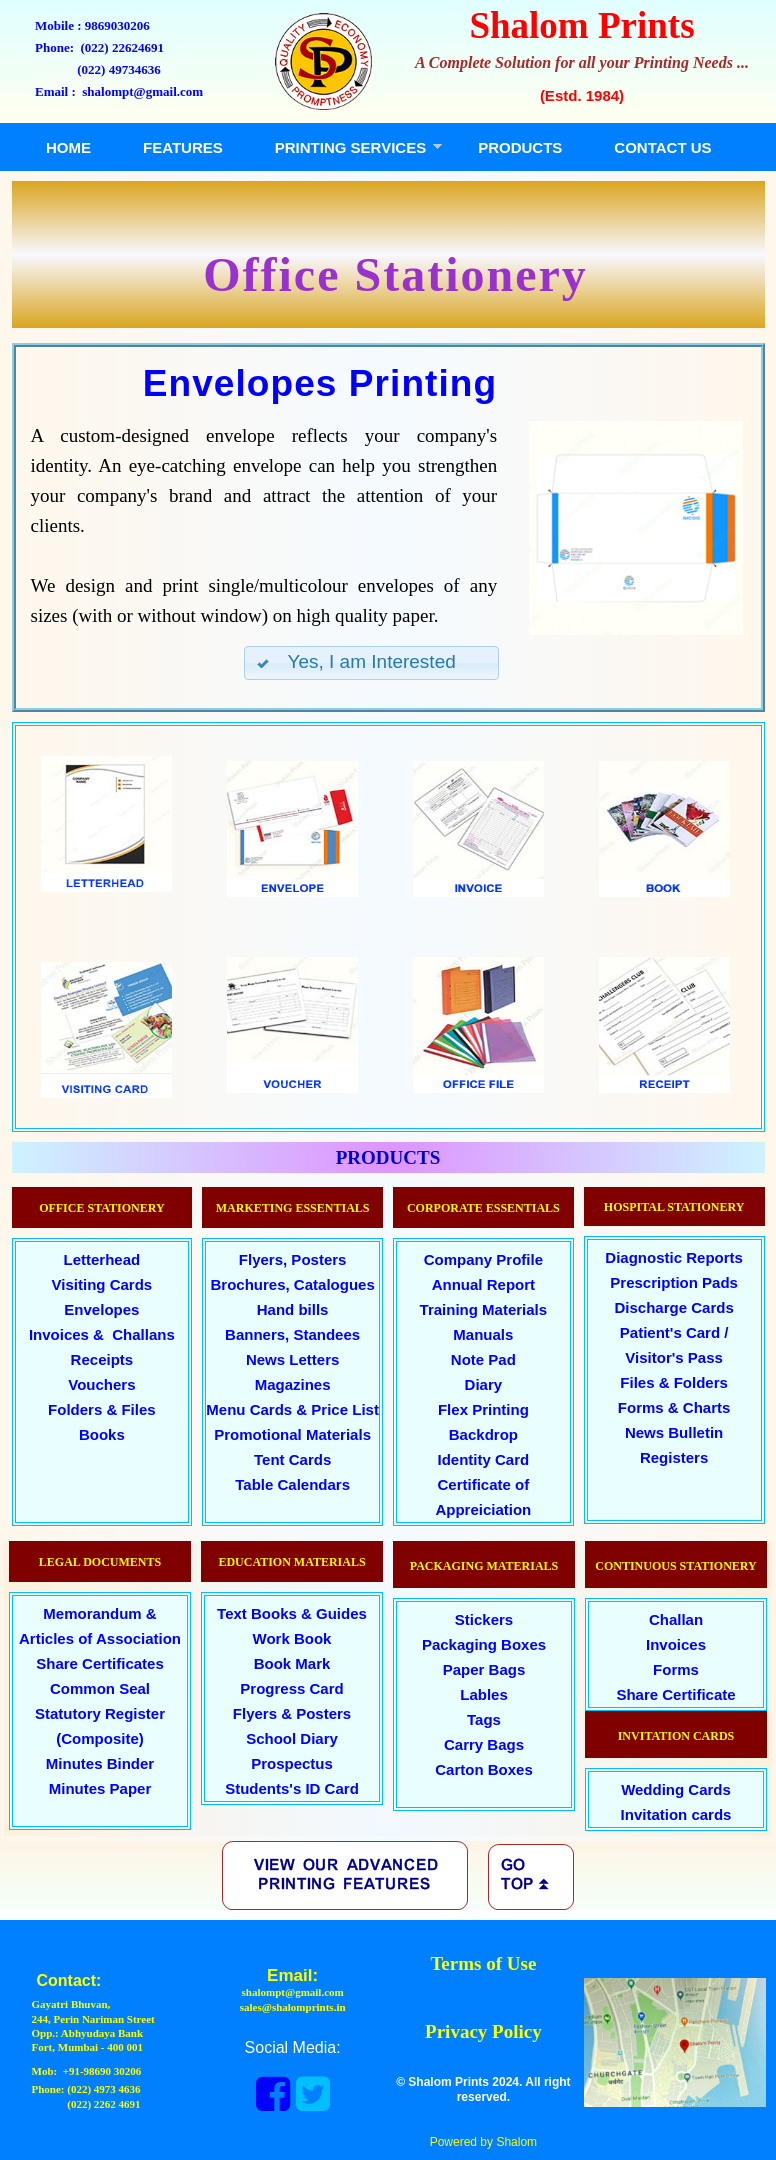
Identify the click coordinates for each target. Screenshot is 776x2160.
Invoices (676, 1644)
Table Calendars (292, 1484)
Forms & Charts (674, 1407)
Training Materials (484, 1309)
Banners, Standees (292, 1334)
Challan (676, 1619)
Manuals (483, 1334)
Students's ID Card (292, 1788)
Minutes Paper (100, 1788)
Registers (674, 1457)
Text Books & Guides (292, 1613)
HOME (68, 147)
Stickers (484, 1619)
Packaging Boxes (484, 1644)
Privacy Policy (483, 2031)
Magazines (293, 1384)
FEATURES (183, 147)
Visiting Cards (102, 1284)
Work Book (292, 1638)
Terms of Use (483, 1963)
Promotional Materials (292, 1434)
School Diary (292, 1738)
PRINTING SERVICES (350, 147)
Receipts (102, 1359)
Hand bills (293, 1309)
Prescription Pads (674, 1282)
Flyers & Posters (292, 1713)
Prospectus (292, 1763)
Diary (484, 1384)
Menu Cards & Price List (292, 1409)
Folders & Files (102, 1409)
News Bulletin (674, 1432)
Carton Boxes (484, 1769)
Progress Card (291, 1688)
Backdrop (483, 1434)
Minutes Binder (100, 1763)
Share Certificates (100, 1663)
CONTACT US (662, 147)
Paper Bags (484, 1669)
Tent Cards (292, 1459)
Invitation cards (676, 1814)
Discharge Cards (674, 1307)
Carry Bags (484, 1744)
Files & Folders (674, 1382)
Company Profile (483, 1259)
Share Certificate (675, 1694)
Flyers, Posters (293, 1259)
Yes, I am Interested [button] (355, 661)
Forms (676, 1669)
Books (102, 1434)
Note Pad (483, 1359)
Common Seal (100, 1688)
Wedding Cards (676, 1789)
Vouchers (101, 1384)
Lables (484, 1694)
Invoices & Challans (102, 1334)
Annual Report (483, 1284)
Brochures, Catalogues (293, 1284)
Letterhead (102, 1259)
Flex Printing (483, 1409)
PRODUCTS (520, 147)
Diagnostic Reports (674, 1257)
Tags (484, 1719)
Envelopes (101, 1309)
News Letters (292, 1359)
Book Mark (292, 1663)
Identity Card (484, 1459)
